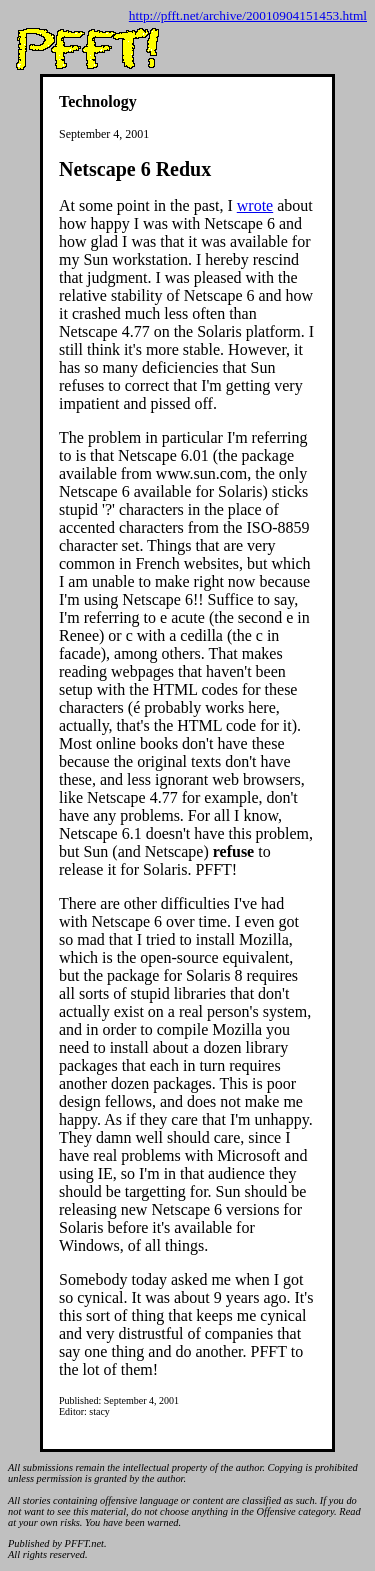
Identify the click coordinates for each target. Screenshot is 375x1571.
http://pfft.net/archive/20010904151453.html (248, 15)
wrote (255, 205)
